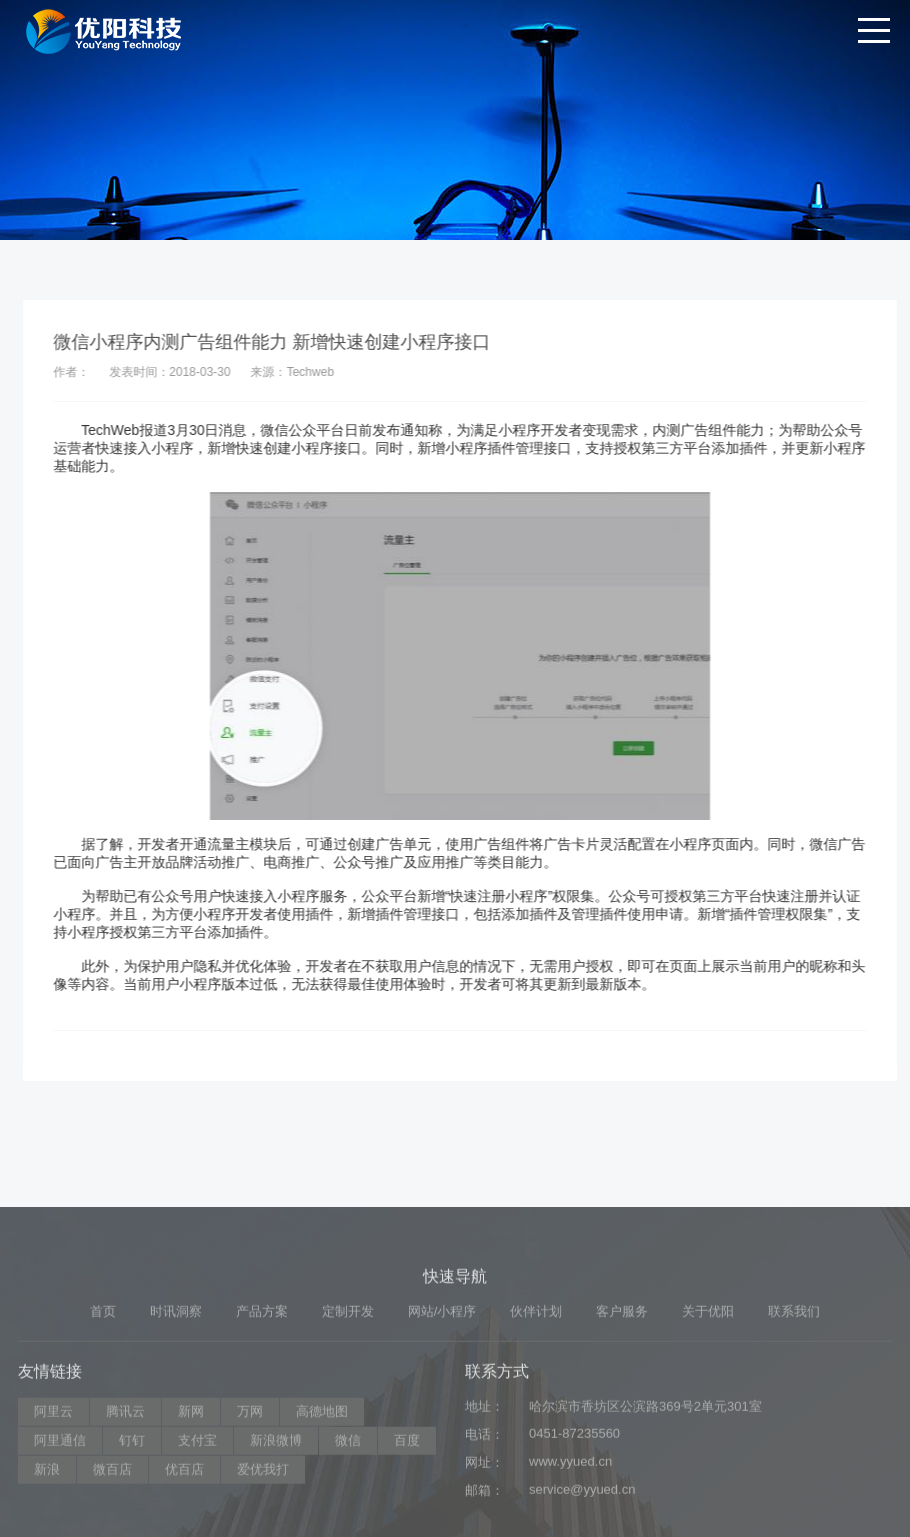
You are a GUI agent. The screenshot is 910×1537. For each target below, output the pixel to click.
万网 (250, 1505)
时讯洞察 (176, 1405)
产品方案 (262, 1405)
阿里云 (53, 1505)
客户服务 (622, 1405)
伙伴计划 (536, 1405)
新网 (191, 1505)
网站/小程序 (442, 1405)
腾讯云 (125, 1505)
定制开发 (348, 1405)
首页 (103, 1405)
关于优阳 (708, 1405)
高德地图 (322, 1505)
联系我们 (794, 1405)
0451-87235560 (574, 1527)
